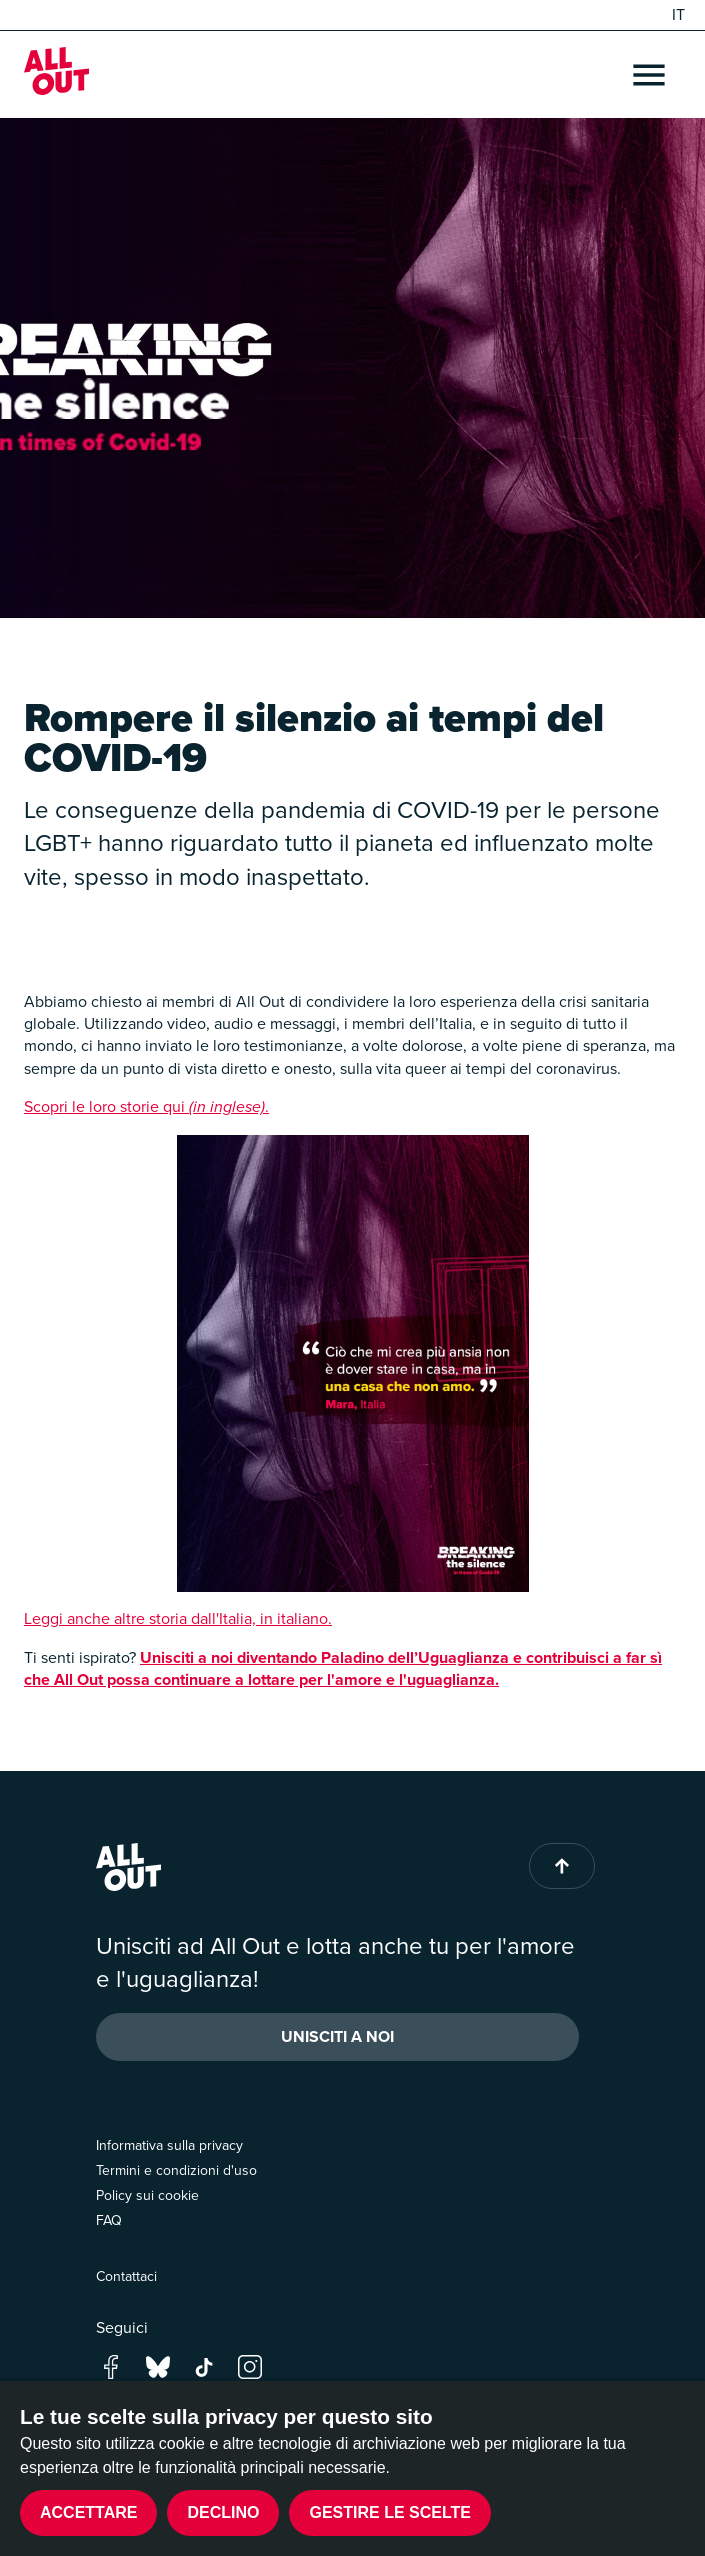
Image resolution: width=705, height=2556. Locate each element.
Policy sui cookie (147, 2195)
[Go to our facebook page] (111, 2365)
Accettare (88, 2512)
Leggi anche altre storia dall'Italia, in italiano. (178, 1618)
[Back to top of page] (562, 1866)
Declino (223, 2512)
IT (678, 15)
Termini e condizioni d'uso (176, 2170)
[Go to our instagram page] (250, 2365)
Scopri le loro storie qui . (146, 1106)
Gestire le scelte (390, 2512)
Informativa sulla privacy (169, 2145)
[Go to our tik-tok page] (204, 2365)
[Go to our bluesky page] (158, 2365)
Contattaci (126, 2276)
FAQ (109, 2220)
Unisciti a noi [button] (337, 2036)
